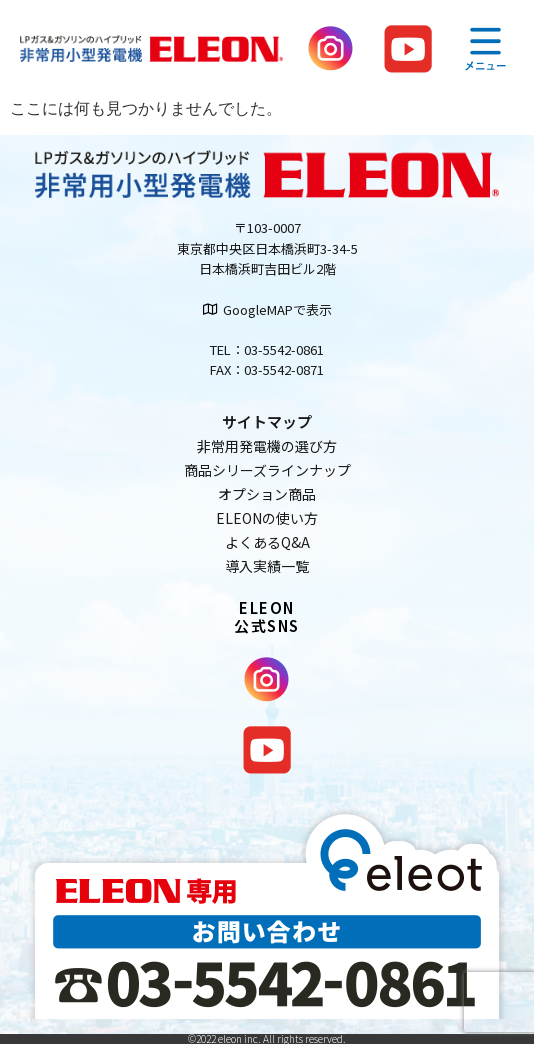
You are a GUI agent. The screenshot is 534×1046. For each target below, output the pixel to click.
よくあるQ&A (267, 542)
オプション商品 (267, 494)
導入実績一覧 (267, 566)
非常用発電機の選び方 (267, 446)
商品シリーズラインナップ (267, 470)
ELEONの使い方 (267, 518)
